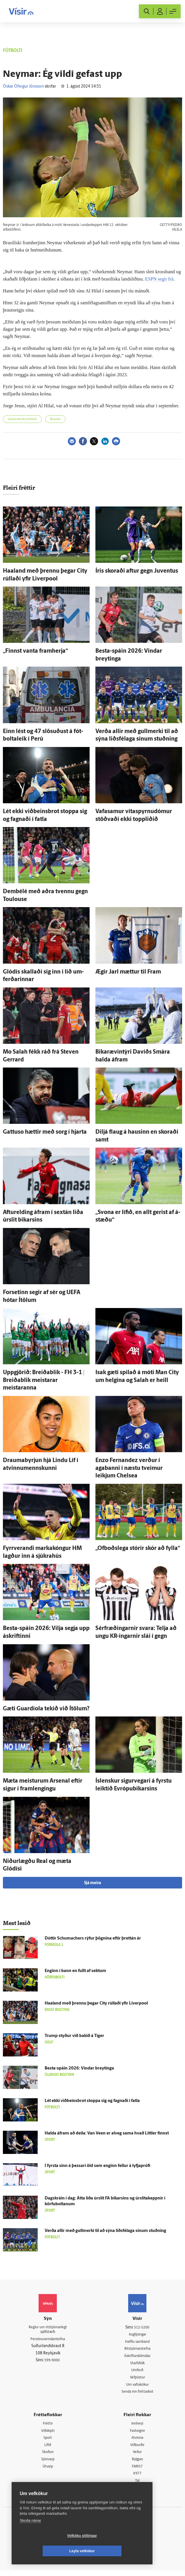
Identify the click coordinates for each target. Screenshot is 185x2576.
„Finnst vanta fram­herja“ (35, 651)
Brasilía (55, 419)
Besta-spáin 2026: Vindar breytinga (79, 2068)
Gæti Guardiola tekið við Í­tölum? (46, 1709)
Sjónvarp (48, 2463)
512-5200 (141, 2327)
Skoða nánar (30, 2536)
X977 (137, 2478)
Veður (137, 2456)
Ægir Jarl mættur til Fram (128, 972)
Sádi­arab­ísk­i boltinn (22, 419)
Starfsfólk (137, 2364)
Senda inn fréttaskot (137, 2394)
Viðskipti (48, 2434)
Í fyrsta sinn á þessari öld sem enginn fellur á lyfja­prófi (97, 2166)
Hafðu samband (137, 2342)
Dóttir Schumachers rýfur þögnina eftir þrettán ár (93, 1938)
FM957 (137, 2471)
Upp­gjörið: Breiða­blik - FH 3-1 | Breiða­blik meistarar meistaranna (43, 1380)
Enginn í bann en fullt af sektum (75, 1971)
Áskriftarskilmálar (137, 2357)
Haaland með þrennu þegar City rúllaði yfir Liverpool (96, 2003)
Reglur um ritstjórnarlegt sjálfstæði (48, 2330)
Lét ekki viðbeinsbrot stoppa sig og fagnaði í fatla (92, 2101)
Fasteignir (137, 2434)
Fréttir (47, 2426)
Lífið (48, 2449)
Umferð (137, 2372)
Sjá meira (92, 1883)
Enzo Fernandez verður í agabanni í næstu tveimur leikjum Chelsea (129, 1468)
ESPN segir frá (159, 279)
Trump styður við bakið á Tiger (74, 2036)
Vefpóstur (137, 2379)
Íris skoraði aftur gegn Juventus (136, 571)
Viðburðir (137, 2449)
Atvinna (137, 2441)
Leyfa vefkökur (116, 2551)
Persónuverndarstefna (48, 2340)
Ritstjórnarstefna (137, 2349)
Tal (137, 2486)
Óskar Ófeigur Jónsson (23, 86)
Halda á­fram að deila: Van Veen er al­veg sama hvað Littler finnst (107, 2133)
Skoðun (48, 2456)
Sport (48, 2441)
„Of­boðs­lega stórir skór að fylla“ (137, 1548)
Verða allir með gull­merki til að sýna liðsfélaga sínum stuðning (105, 2231)
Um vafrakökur (137, 2387)
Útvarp (48, 2471)
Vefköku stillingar (48, 2551)
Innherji (137, 2426)
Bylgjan (137, 2463)
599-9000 (52, 2362)
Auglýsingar (137, 2335)
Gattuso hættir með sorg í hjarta (45, 1132)
